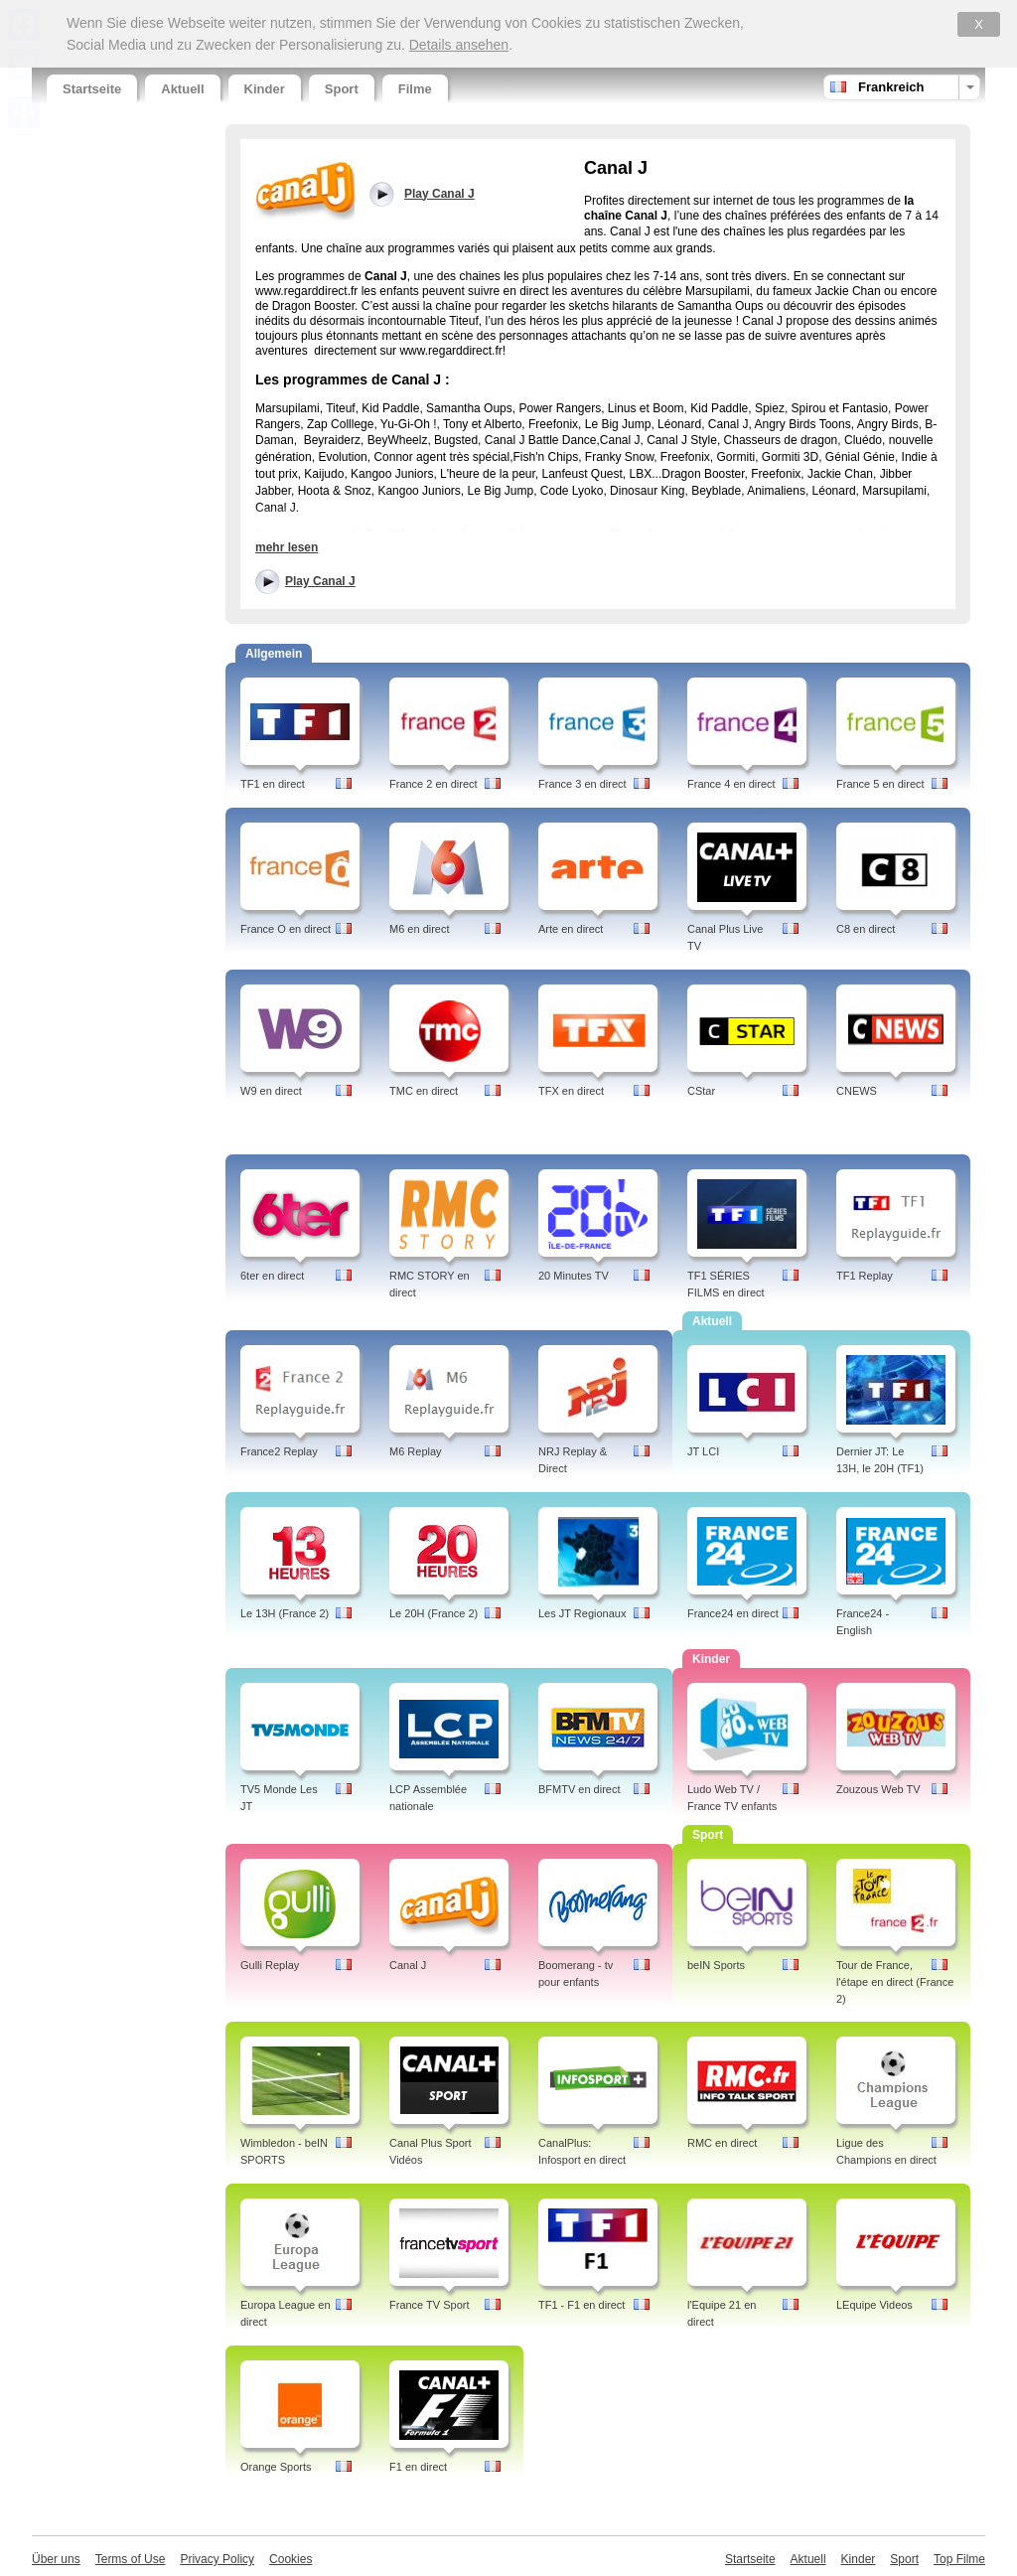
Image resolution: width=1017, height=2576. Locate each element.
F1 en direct (418, 2467)
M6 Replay (415, 1451)
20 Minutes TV (573, 1276)
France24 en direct (733, 1613)
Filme (415, 88)
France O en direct (285, 929)
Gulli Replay (269, 1965)
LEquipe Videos (874, 2305)
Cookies (290, 2559)
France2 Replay (279, 1451)
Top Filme (959, 2559)
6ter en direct (272, 1276)
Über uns (56, 2559)
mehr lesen (286, 547)
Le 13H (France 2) (284, 1613)
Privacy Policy (217, 2559)
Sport (342, 88)
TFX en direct (571, 1091)
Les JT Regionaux (582, 1613)
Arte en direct (570, 929)
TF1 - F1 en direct (581, 2305)
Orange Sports (276, 2467)
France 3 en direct (582, 784)
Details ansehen (458, 45)
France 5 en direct (880, 784)
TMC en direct (423, 1091)
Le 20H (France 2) (433, 1613)
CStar (701, 1091)
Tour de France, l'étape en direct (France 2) (894, 1982)
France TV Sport (429, 2305)
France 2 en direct (433, 784)
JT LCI (703, 1451)
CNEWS (856, 1091)
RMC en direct (722, 2143)
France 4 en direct (731, 784)
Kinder (264, 88)
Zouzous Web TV (878, 1789)
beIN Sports (716, 1965)
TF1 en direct (272, 784)
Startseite (92, 88)
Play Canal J (320, 581)
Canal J (407, 1965)
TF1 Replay (864, 1276)
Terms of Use (130, 2559)
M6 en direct (419, 929)
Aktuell (182, 88)
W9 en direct (271, 1091)
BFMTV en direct (579, 1789)
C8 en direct (865, 929)
